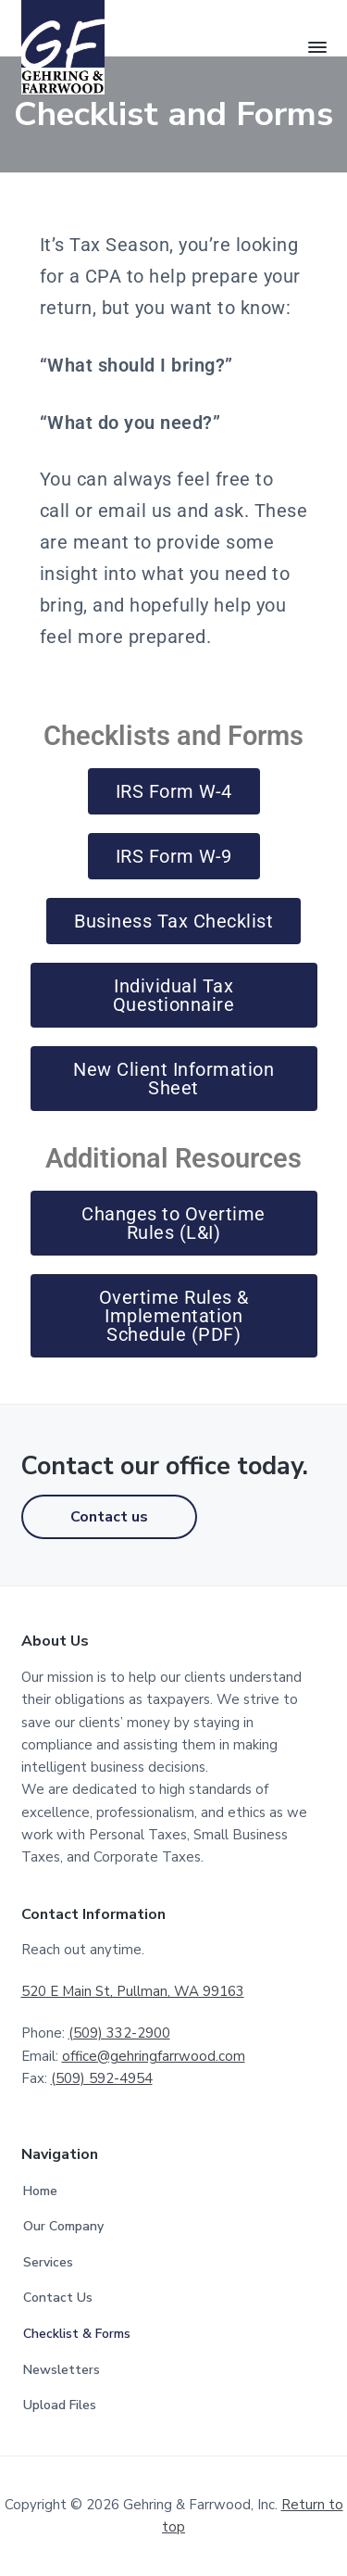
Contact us (109, 1517)
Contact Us (58, 2297)
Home (40, 2191)
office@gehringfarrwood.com (153, 2056)
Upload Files (59, 2405)
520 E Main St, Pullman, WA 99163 (132, 1991)
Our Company (63, 2226)
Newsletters (61, 2370)
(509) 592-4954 (102, 2078)
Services (48, 2262)
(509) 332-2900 (119, 2033)
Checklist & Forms (76, 2333)
